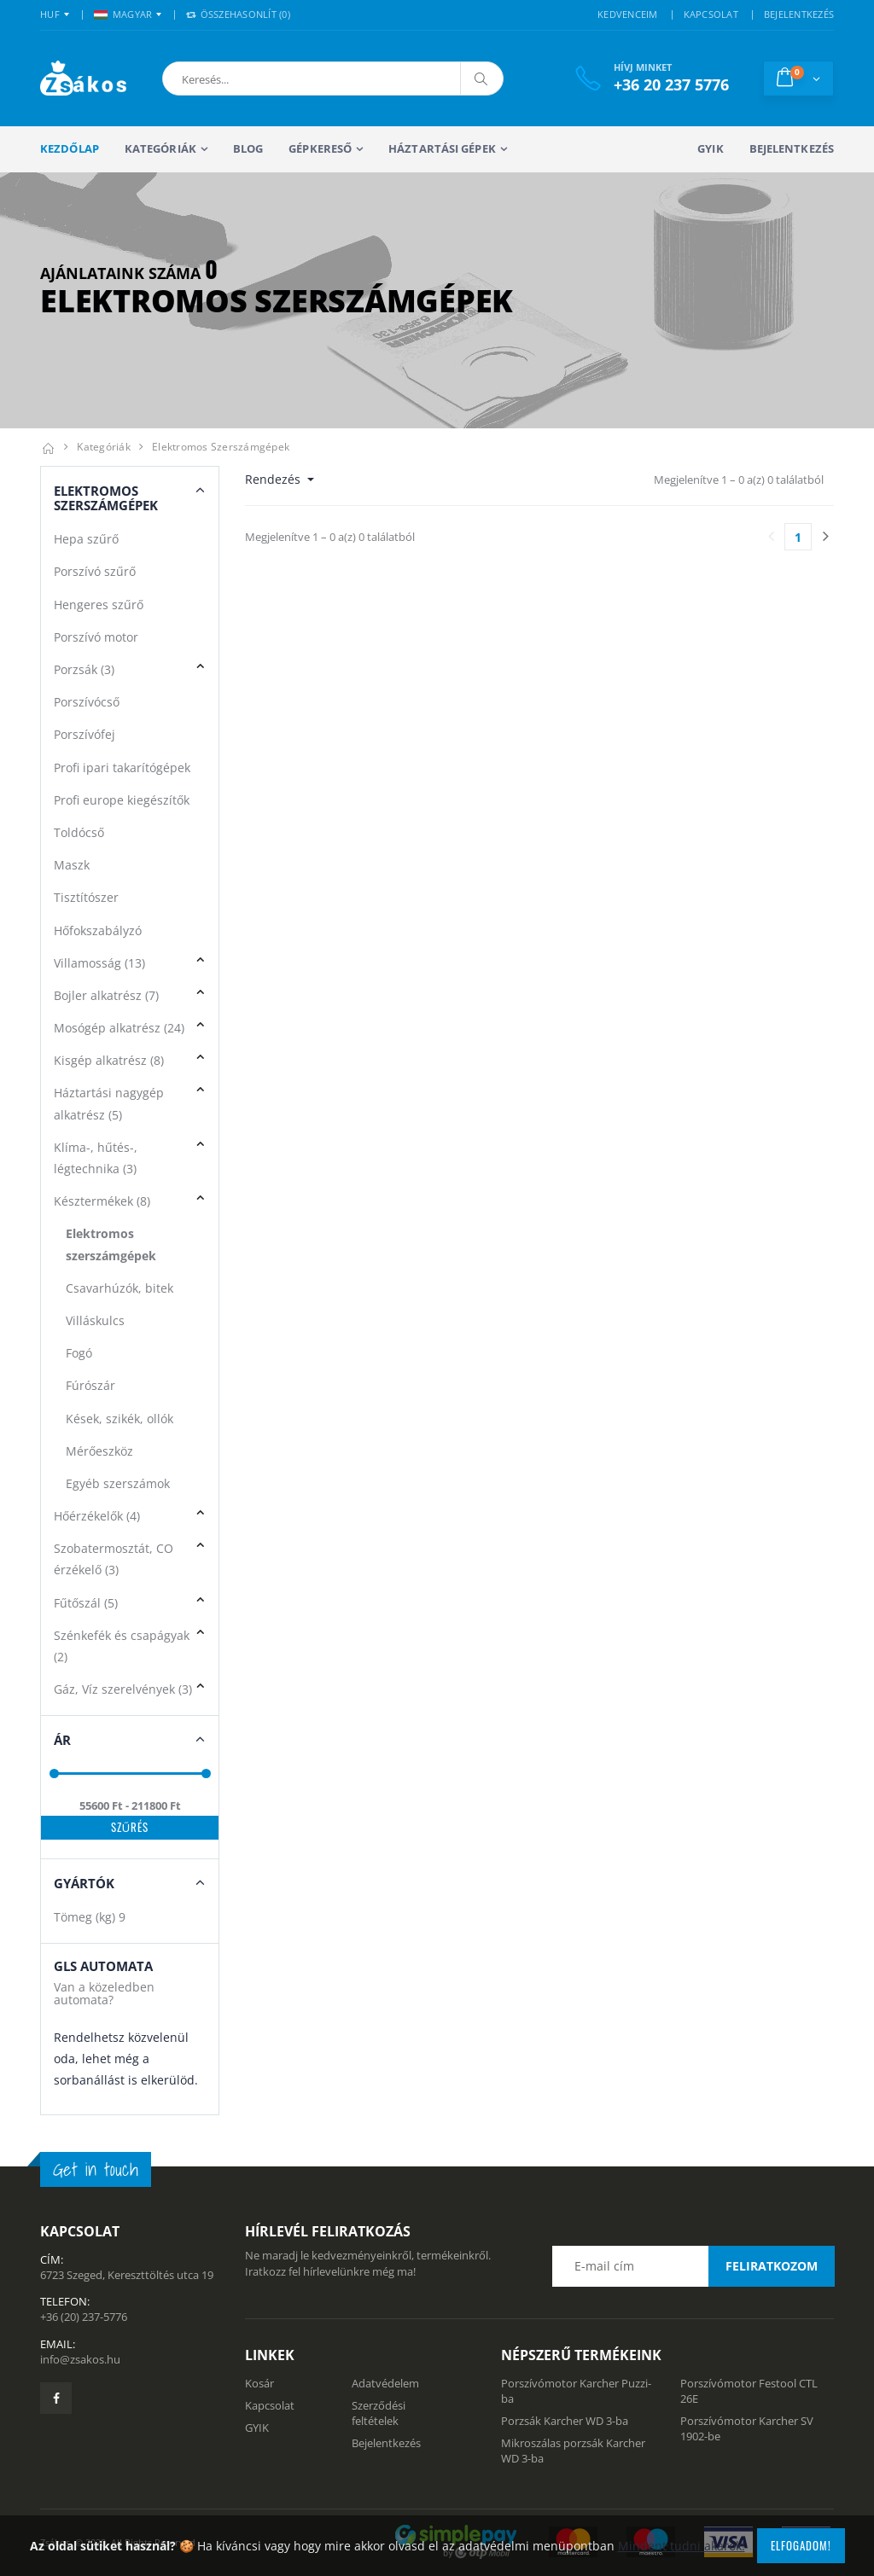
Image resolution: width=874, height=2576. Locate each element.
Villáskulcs (95, 1320)
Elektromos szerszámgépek (220, 446)
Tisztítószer (86, 897)
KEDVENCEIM (627, 14)
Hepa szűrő (86, 539)
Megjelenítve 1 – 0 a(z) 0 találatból (739, 479)
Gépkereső (320, 148)
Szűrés (130, 1826)
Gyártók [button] (84, 1883)
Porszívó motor (96, 637)
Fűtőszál (86, 1603)
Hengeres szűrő (98, 604)
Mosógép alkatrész (119, 1028)
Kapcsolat (269, 2405)
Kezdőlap (69, 148)
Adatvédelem (385, 2383)
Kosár (259, 2383)
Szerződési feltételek (378, 2413)
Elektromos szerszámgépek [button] (106, 498)
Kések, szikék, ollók (119, 1418)
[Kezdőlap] (47, 446)
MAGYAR (123, 14)
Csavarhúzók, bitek (119, 1288)
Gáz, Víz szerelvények (123, 1689)
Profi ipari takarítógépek (122, 767)
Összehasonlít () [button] (238, 14)
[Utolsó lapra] (825, 536)
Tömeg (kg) (89, 1917)
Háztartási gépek (442, 148)
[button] (252, 78)
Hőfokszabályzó (98, 930)
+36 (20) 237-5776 (83, 2316)
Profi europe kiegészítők (121, 800)
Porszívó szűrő (95, 571)
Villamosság (99, 963)
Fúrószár (90, 1385)
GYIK (710, 148)
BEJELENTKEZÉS (799, 14)
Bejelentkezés (791, 148)
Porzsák (84, 669)
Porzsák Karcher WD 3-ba (564, 2420)
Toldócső (79, 832)
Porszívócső (86, 702)
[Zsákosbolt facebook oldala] (56, 2398)
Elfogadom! (801, 2545)
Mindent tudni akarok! (681, 2546)
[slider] (54, 1773)
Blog (248, 148)
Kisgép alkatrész (109, 1060)
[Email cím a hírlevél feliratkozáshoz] (693, 2266)
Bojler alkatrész (106, 995)
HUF (50, 14)
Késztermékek (102, 1201)
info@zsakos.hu (80, 2359)
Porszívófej (84, 734)
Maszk (72, 865)
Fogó (79, 1353)
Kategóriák (160, 148)
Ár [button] (62, 1739)
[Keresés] (481, 78)
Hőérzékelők (97, 1516)
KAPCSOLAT (711, 14)
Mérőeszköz (99, 1451)
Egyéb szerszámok (118, 1483)
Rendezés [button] (274, 479)
